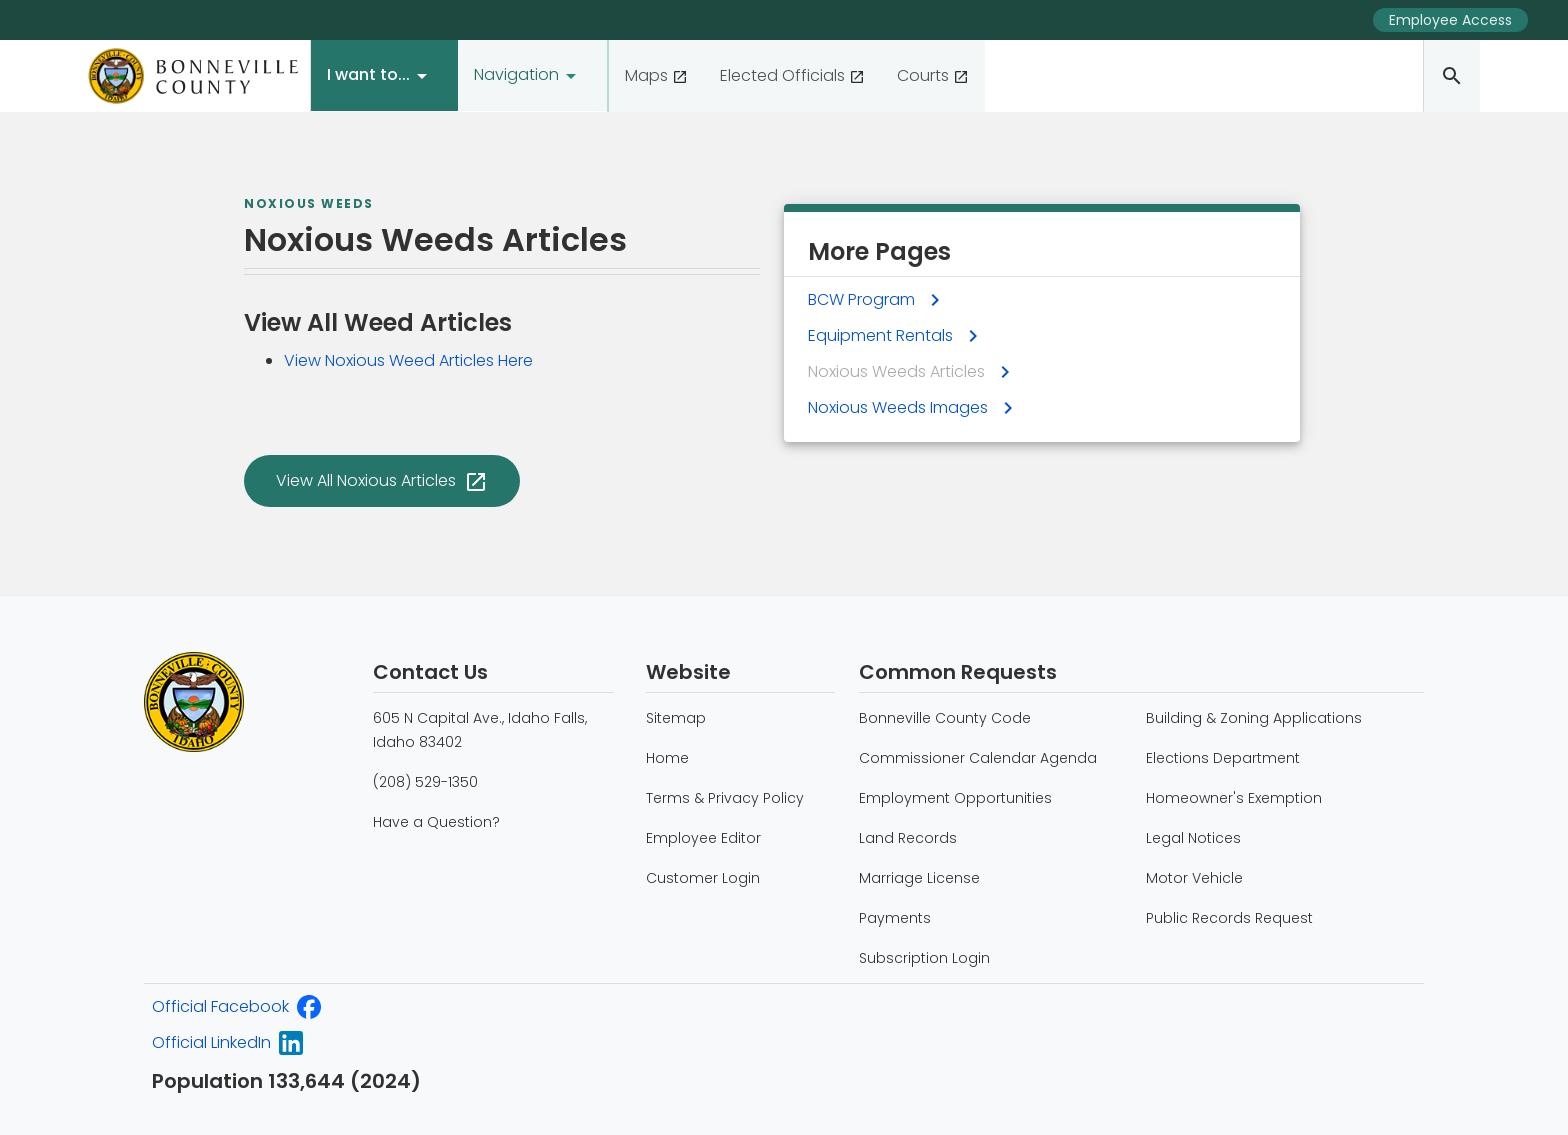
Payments (895, 918)
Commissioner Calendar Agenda (978, 758)
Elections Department (1223, 758)
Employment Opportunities (955, 798)
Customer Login (703, 878)
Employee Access (1450, 20)
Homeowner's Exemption (1234, 798)
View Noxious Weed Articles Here (408, 360)
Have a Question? (436, 822)
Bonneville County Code (945, 718)
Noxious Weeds (309, 204)
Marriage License (919, 878)
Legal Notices (1193, 838)
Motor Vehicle (1194, 878)
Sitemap (676, 718)
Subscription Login (924, 958)
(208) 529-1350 (425, 782)
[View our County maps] (656, 76)
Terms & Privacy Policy (725, 798)
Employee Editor (703, 838)
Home (667, 758)
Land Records (908, 838)
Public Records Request (1229, 918)
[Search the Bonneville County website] (1451, 76)
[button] (384, 75)
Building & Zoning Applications (1254, 718)
